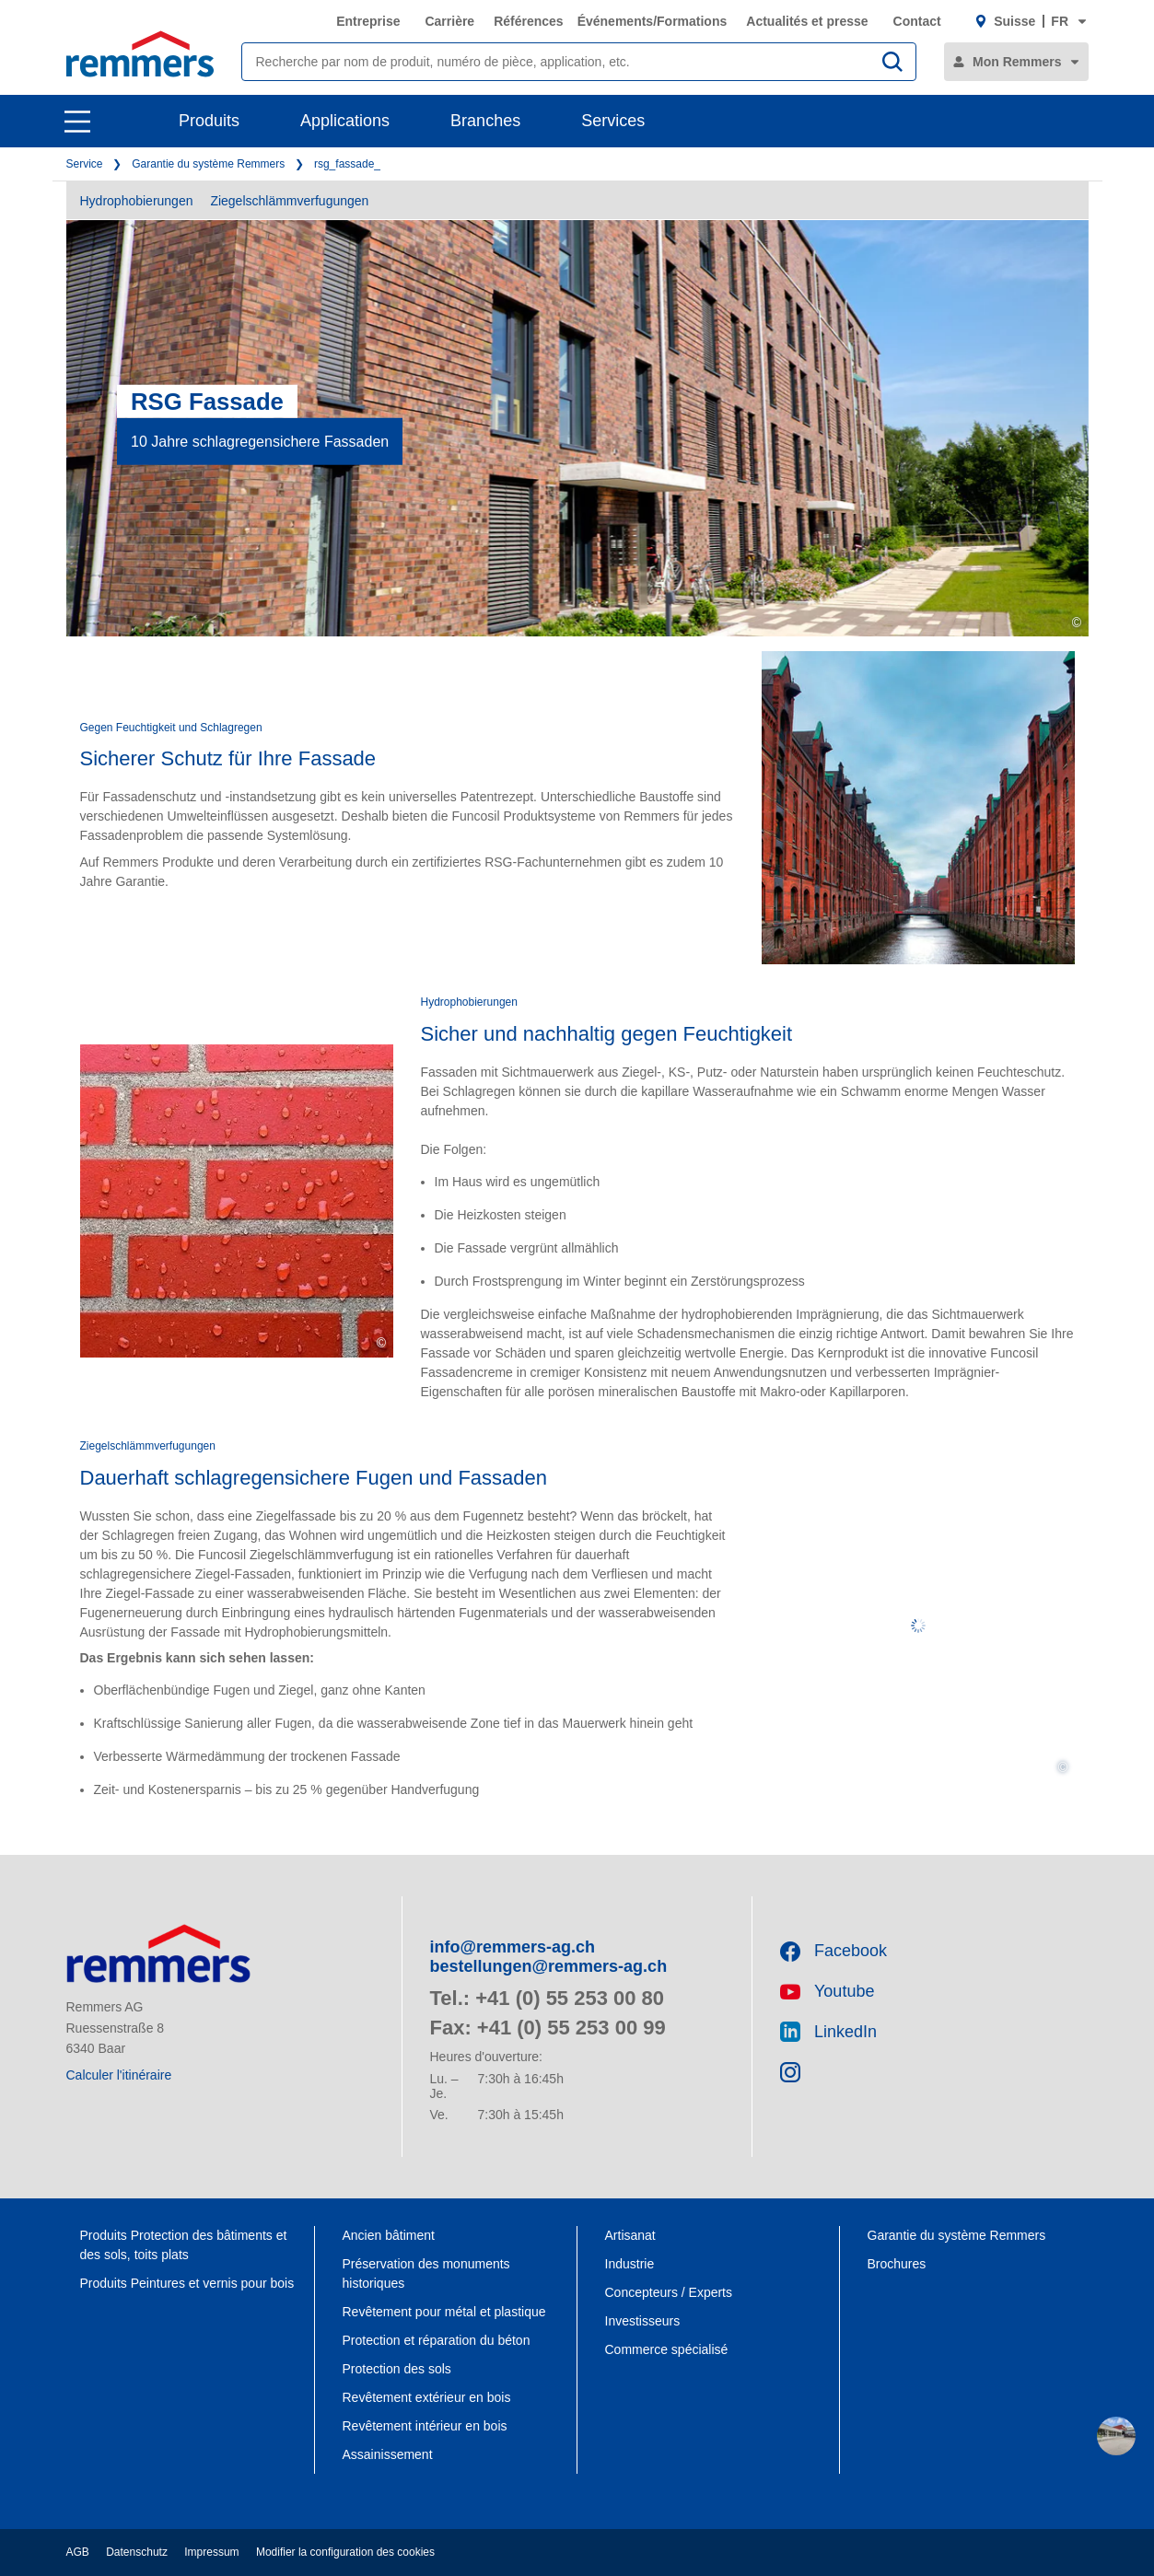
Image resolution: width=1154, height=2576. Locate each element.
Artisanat (630, 2235)
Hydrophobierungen (136, 200)
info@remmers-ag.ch (513, 1947)
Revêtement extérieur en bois (427, 2397)
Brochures (899, 2263)
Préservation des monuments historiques (426, 2273)
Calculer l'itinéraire (119, 2075)
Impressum (211, 2552)
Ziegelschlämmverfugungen (289, 200)
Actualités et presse (807, 21)
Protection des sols (397, 2368)
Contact (917, 21)
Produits (209, 120)
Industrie (630, 2263)
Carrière (449, 21)
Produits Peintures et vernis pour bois (187, 2283)
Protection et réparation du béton (436, 2340)
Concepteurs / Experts (669, 2292)
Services (613, 120)
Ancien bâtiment (389, 2235)
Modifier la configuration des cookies (345, 2552)
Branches (485, 120)
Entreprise (368, 21)
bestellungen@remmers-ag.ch (549, 1966)
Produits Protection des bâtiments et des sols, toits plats (183, 2245)
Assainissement (388, 2454)
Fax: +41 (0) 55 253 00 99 (548, 2027)
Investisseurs (643, 2321)
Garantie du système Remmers (208, 163)
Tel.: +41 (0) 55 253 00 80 (547, 1998)
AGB (77, 2552)
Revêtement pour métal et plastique (444, 2311)
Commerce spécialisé (667, 2349)
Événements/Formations (652, 21)
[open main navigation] (77, 121)
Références (529, 21)
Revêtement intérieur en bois (425, 2426)
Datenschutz (137, 2552)
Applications (345, 120)
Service (84, 163)
